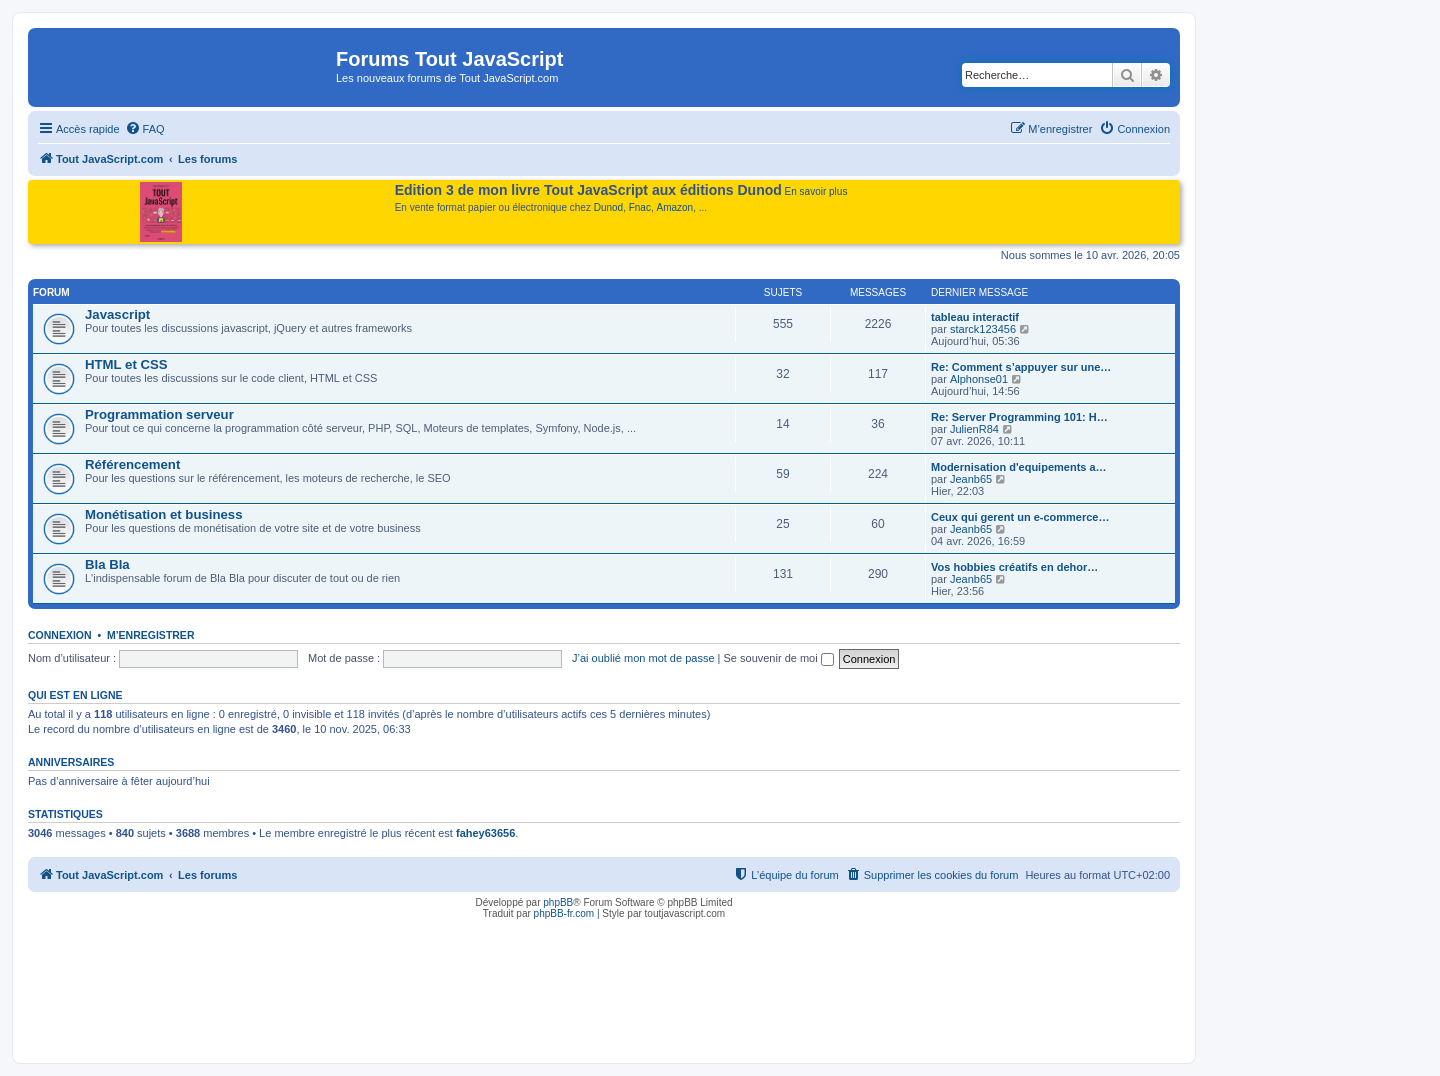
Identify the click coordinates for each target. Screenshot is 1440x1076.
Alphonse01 (979, 379)
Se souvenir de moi (779, 658)
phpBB (558, 902)
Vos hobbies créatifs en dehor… (1014, 567)
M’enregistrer (151, 635)
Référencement (132, 464)
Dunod (608, 207)
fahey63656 (485, 833)
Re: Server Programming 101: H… (1019, 417)
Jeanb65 (971, 479)
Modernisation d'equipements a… (1019, 467)
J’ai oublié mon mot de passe (643, 658)
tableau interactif (975, 317)
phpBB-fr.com (564, 913)
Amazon (675, 207)
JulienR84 (974, 429)
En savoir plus (816, 191)
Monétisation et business (164, 514)
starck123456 (983, 329)
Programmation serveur (159, 414)
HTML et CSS (126, 364)
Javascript (117, 314)
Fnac (640, 207)
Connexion (60, 635)
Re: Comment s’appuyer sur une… (1021, 367)
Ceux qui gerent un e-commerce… (1020, 517)
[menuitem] (145, 129)
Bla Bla (107, 564)
